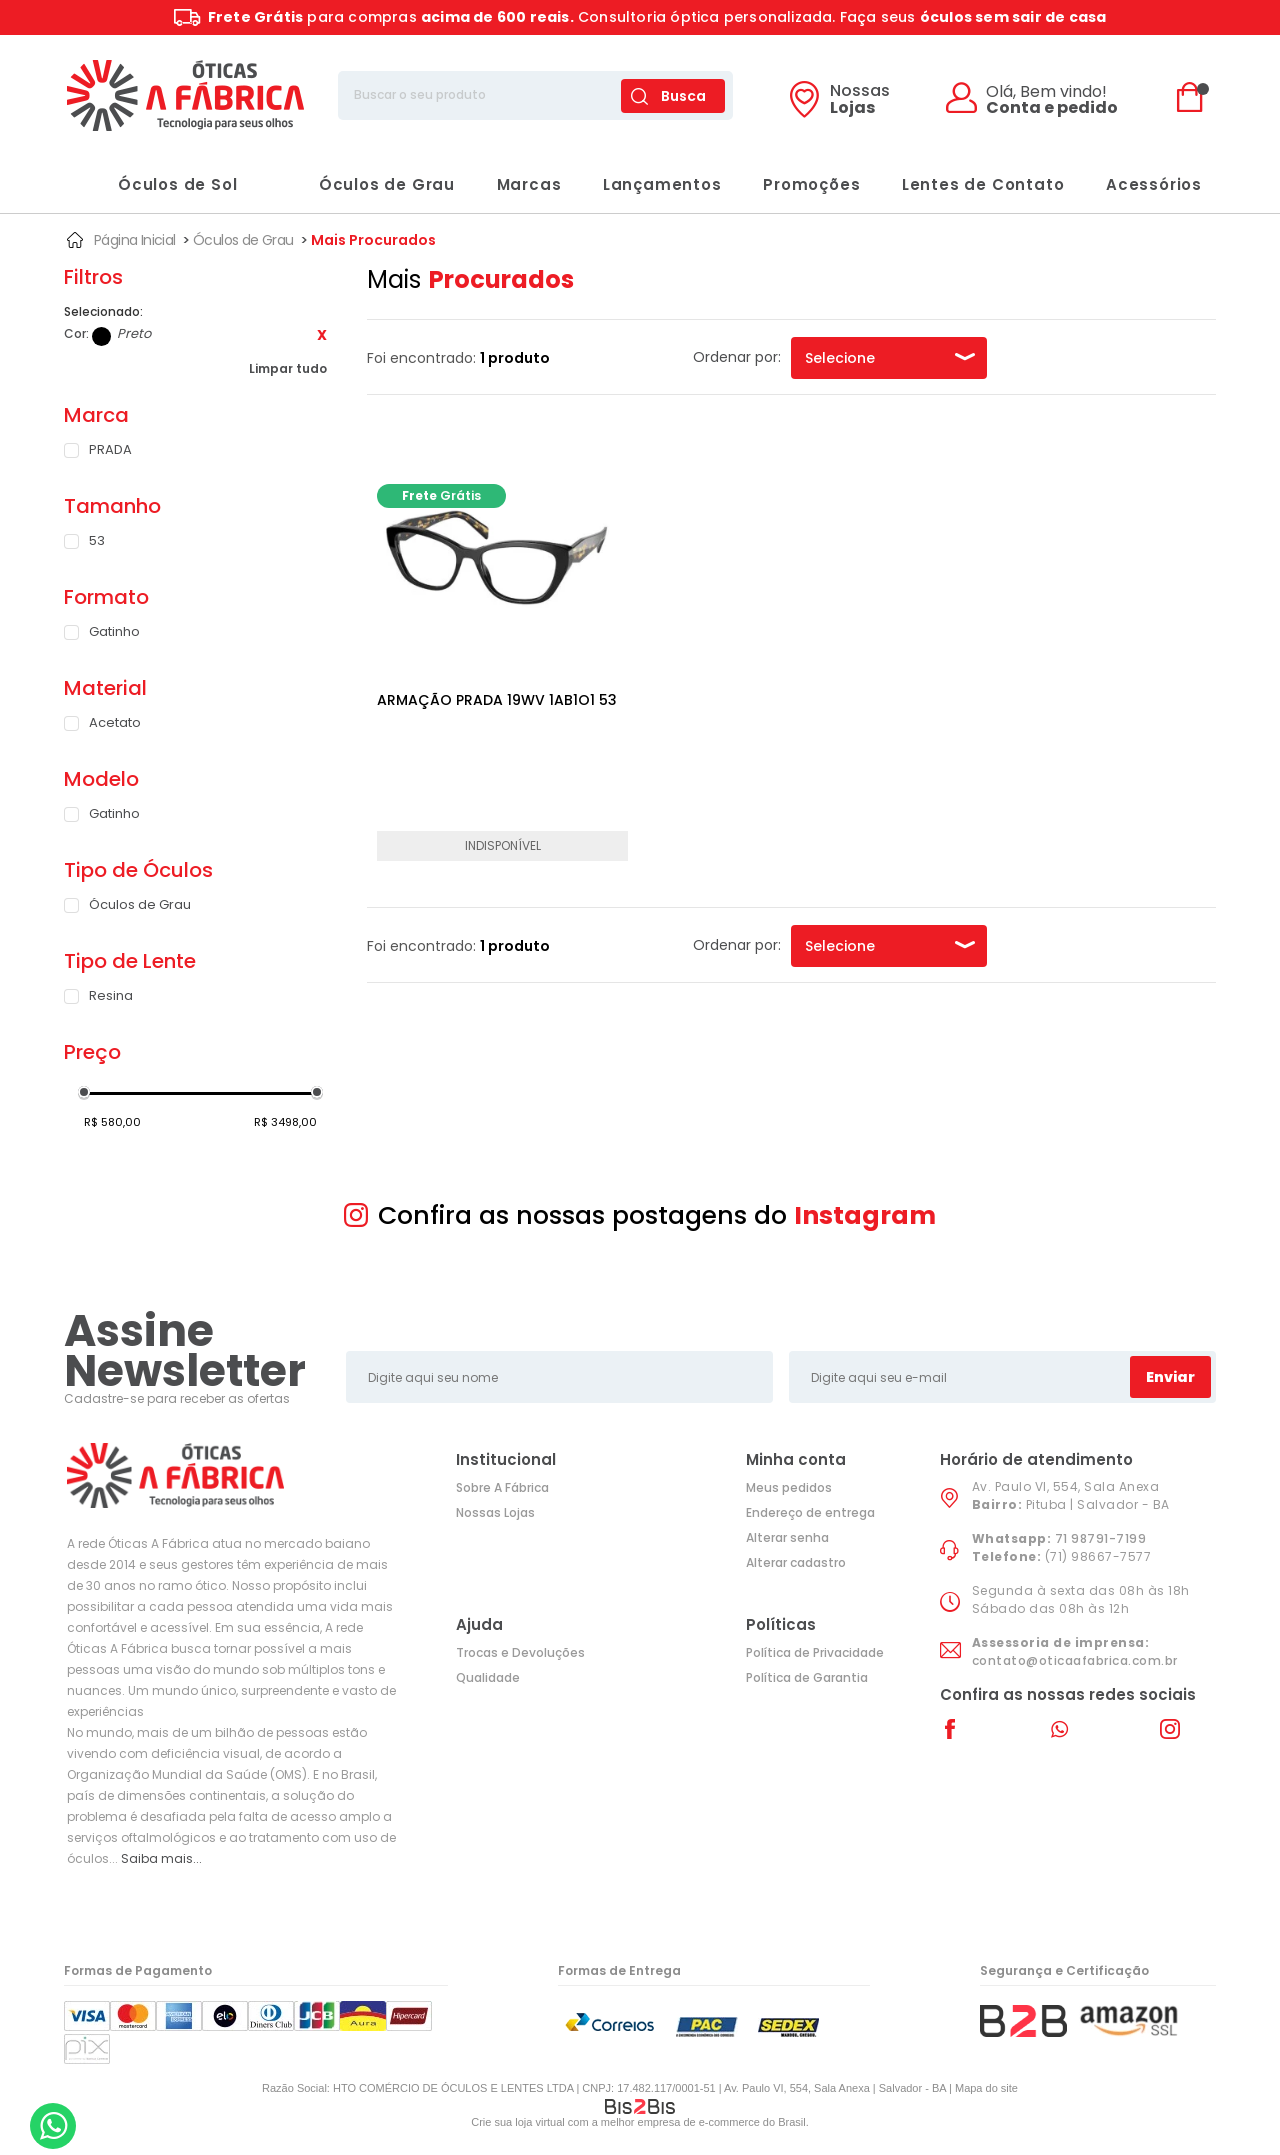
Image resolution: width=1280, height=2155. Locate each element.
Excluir (322, 335)
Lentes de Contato (983, 184)
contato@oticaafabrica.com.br (1075, 1660)
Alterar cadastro (796, 1562)
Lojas (860, 101)
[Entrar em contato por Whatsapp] (53, 2126)
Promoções (811, 184)
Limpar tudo (288, 368)
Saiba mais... (161, 1858)
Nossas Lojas (495, 1512)
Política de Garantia (807, 1677)
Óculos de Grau (367, 184)
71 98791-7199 (1101, 1538)
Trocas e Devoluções (520, 1652)
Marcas (529, 184)
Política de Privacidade (815, 1652)
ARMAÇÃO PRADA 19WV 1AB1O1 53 (497, 700)
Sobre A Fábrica (502, 1487)
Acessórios (1154, 184)
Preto (101, 336)
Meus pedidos (789, 1487)
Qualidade (488, 1677)
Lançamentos (662, 184)
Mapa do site (986, 2088)
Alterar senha (787, 1537)
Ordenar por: (737, 357)
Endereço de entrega (810, 1512)
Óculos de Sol (157, 184)
